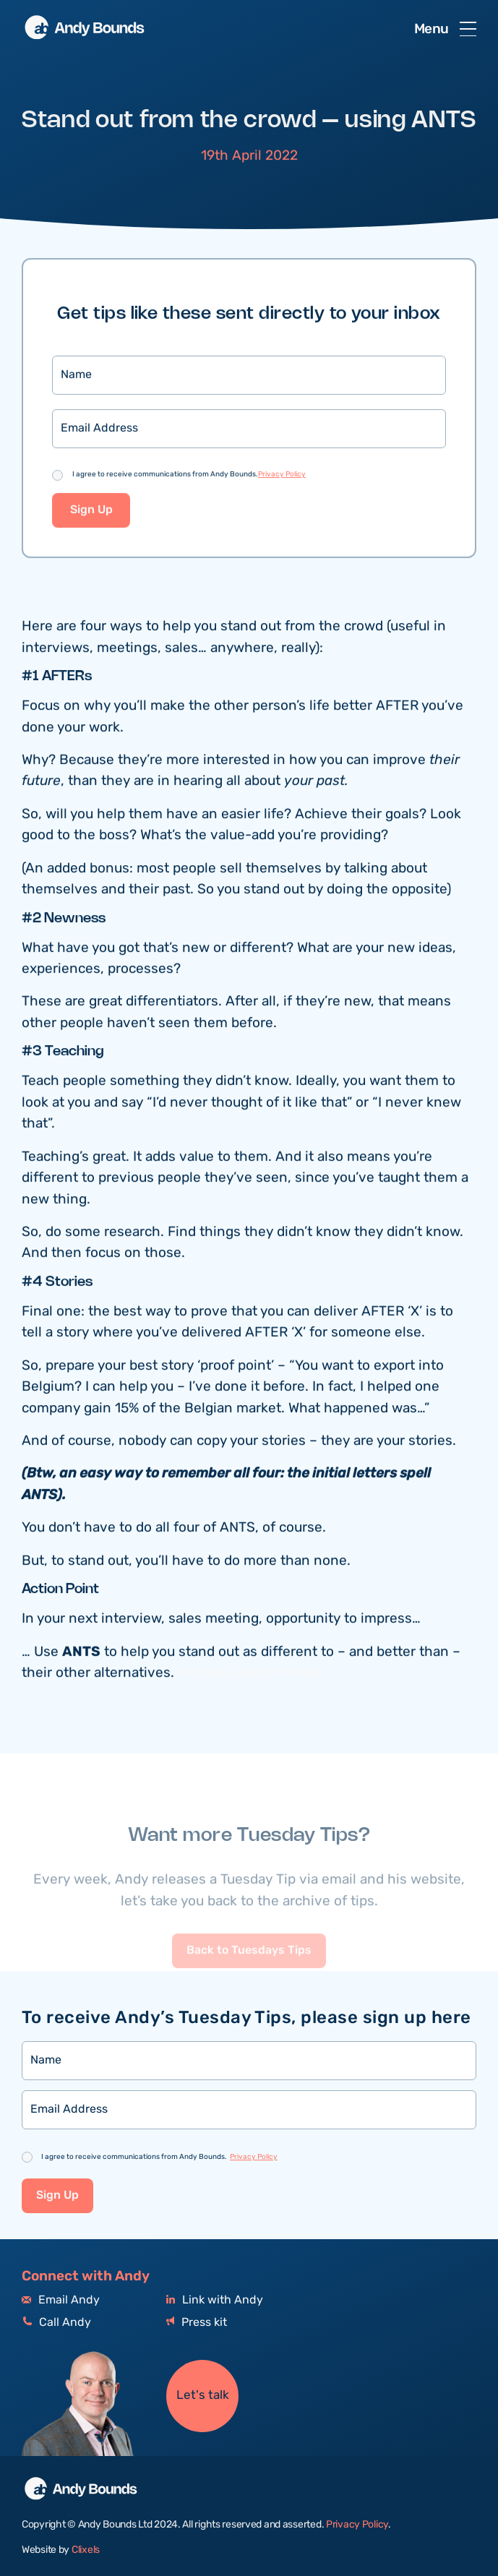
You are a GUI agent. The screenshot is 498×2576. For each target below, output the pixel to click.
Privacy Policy (282, 476)
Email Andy (61, 2300)
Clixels (86, 2550)
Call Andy (56, 2323)
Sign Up (91, 513)
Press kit (196, 2323)
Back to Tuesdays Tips (249, 1977)
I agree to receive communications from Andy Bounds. (189, 476)
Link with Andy (214, 2300)
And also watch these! (249, 1675)
